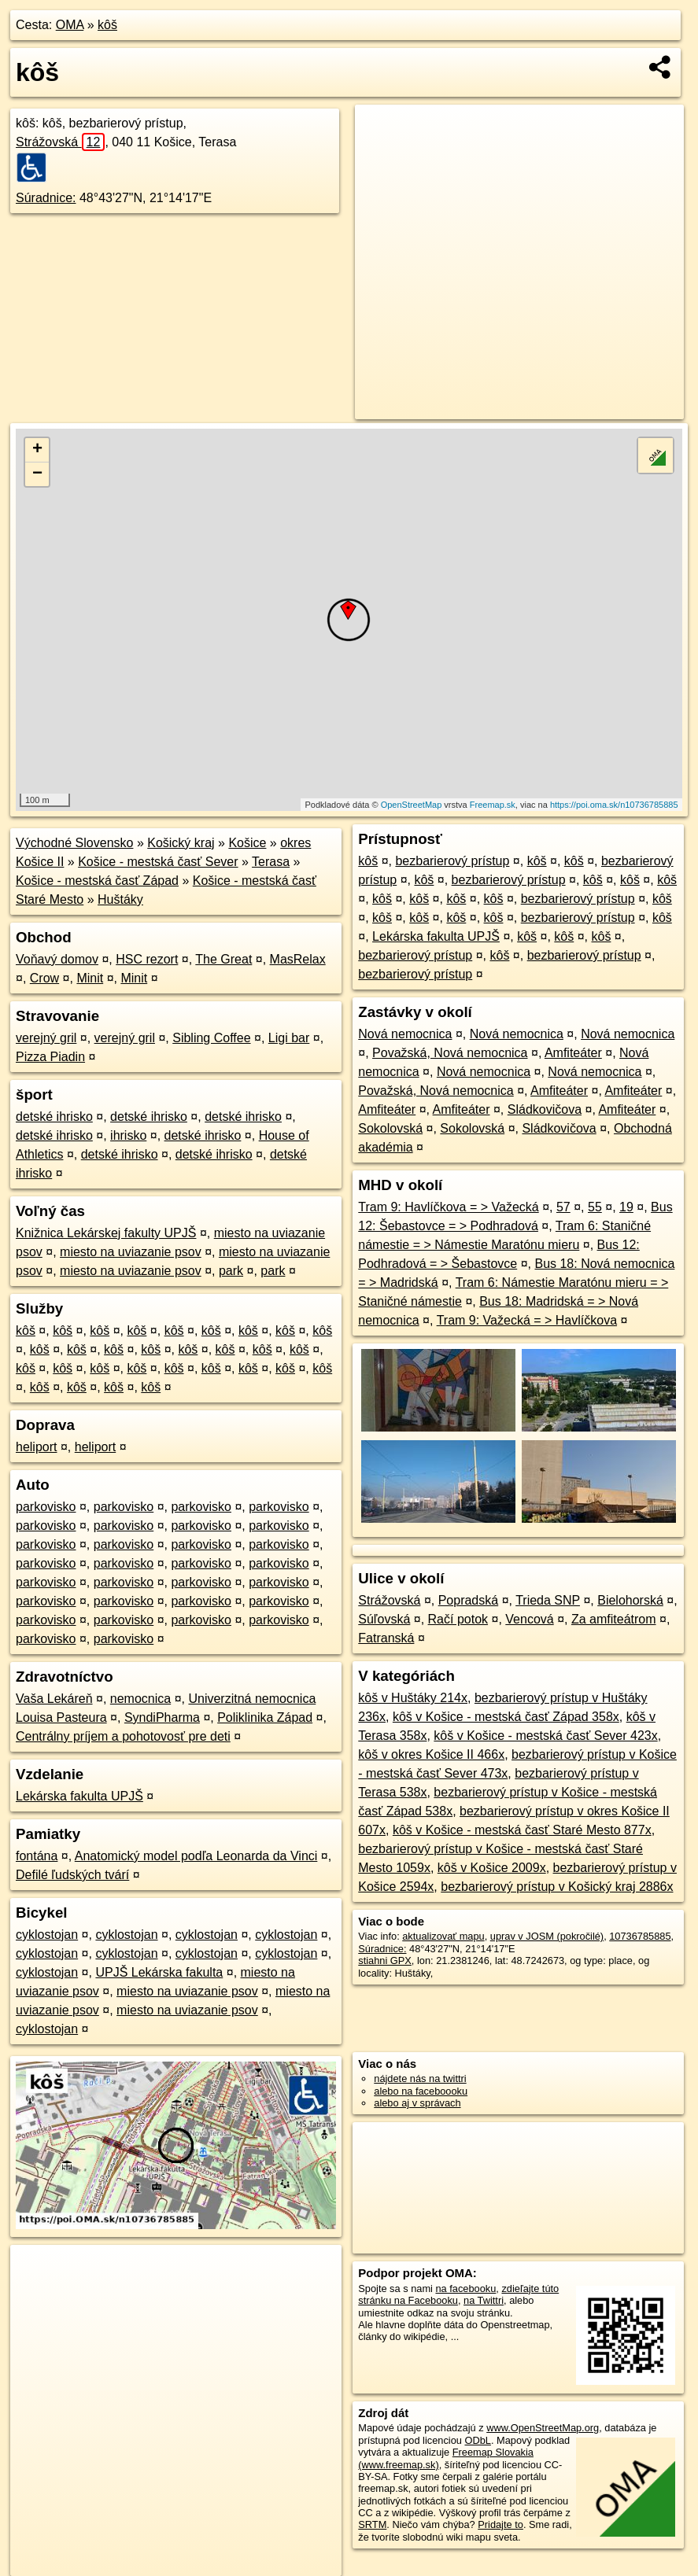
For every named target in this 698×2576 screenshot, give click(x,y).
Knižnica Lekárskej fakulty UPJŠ (106, 1233)
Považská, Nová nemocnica (449, 1053)
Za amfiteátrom (613, 1619)
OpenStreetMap (411, 804)
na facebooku (465, 2288)
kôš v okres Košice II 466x (431, 1754)
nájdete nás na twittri (420, 2078)
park (231, 1270)
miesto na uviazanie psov (130, 1252)
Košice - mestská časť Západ (97, 880)
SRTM (372, 2524)
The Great (223, 959)
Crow (44, 978)
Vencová (529, 1619)
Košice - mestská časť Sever (158, 861)
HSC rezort (147, 959)
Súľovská (384, 1619)
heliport (36, 1447)
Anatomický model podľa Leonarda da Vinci (196, 1856)
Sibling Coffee (211, 1038)
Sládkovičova (545, 1109)
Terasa (271, 861)
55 (595, 1207)
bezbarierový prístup (452, 861)
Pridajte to (500, 2524)
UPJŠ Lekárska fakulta (159, 1972)
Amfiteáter (573, 1053)
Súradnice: (46, 198)
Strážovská (60, 142)
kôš (107, 24)
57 (563, 1207)
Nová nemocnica (405, 1034)
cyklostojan (47, 1934)
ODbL (477, 2440)
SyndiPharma (162, 1717)
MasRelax (298, 959)
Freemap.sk (492, 804)
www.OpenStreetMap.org (542, 2428)
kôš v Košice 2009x (492, 1867)
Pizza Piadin (50, 1056)
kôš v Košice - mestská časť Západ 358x (506, 1716)
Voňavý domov (57, 959)
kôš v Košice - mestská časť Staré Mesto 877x (522, 1830)
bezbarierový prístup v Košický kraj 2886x (557, 1886)
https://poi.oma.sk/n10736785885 (614, 804)
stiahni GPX (385, 1960)
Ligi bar (288, 1038)
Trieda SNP (547, 1600)
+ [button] (37, 450)
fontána (36, 1856)
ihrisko (128, 1135)
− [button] (37, 474)
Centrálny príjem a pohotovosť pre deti (123, 1736)
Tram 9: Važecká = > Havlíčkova (527, 1320)
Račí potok (458, 1619)
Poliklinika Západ (264, 1717)
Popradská (468, 1600)
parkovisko (46, 1506)
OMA (70, 24)
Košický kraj (180, 842)
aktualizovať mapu (443, 1936)
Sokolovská (390, 1128)
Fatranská (386, 1638)
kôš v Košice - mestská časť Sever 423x (545, 1735)
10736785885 (639, 1936)
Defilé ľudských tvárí (72, 1874)
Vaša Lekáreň (54, 1698)
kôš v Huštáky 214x (412, 1697)
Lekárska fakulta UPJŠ (79, 1796)
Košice (247, 842)
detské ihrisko (54, 1116)
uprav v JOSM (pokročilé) (547, 1936)
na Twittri (483, 2300)
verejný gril (46, 1038)
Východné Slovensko (74, 842)
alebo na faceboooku (420, 2091)
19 (626, 1207)
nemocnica (140, 1698)
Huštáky (120, 899)
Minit (89, 978)
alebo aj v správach (417, 2103)
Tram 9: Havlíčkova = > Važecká (448, 1207)
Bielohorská (630, 1600)
